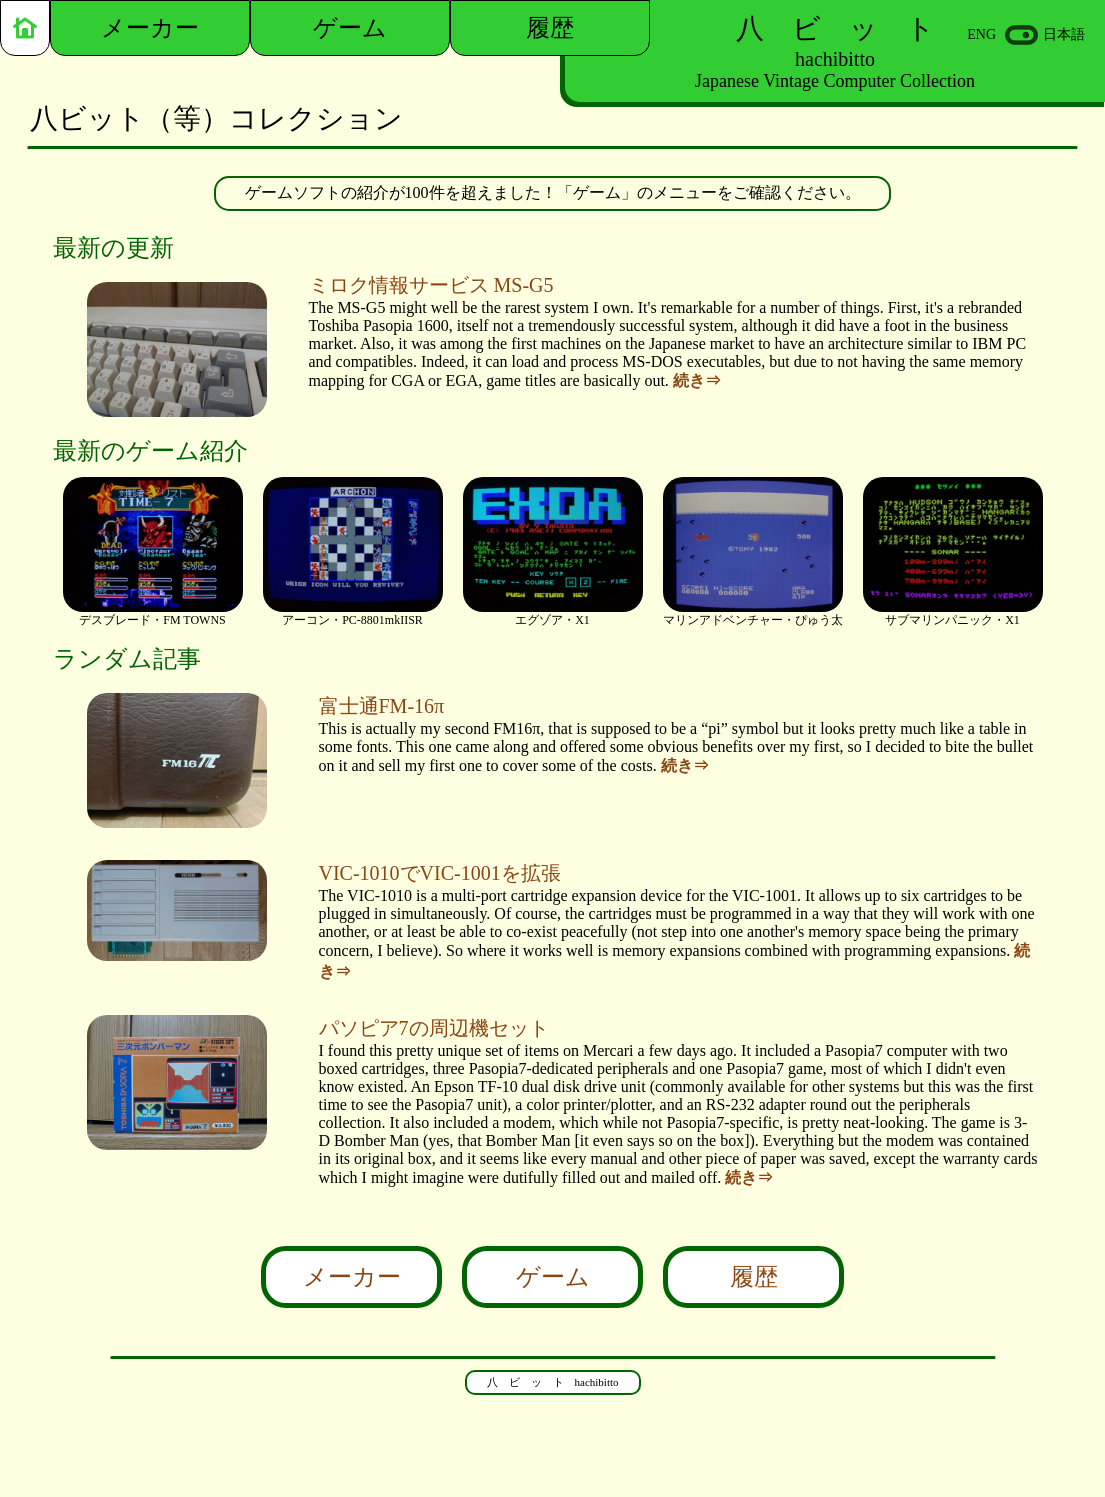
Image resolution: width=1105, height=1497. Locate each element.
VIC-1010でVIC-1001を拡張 (440, 873)
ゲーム (553, 1277)
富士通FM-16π (382, 706)
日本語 (1064, 34)
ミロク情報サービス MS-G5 (431, 285)
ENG (981, 34)
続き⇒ (697, 380)
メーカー (352, 1277)
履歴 (754, 1277)
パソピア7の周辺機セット (434, 1028)
